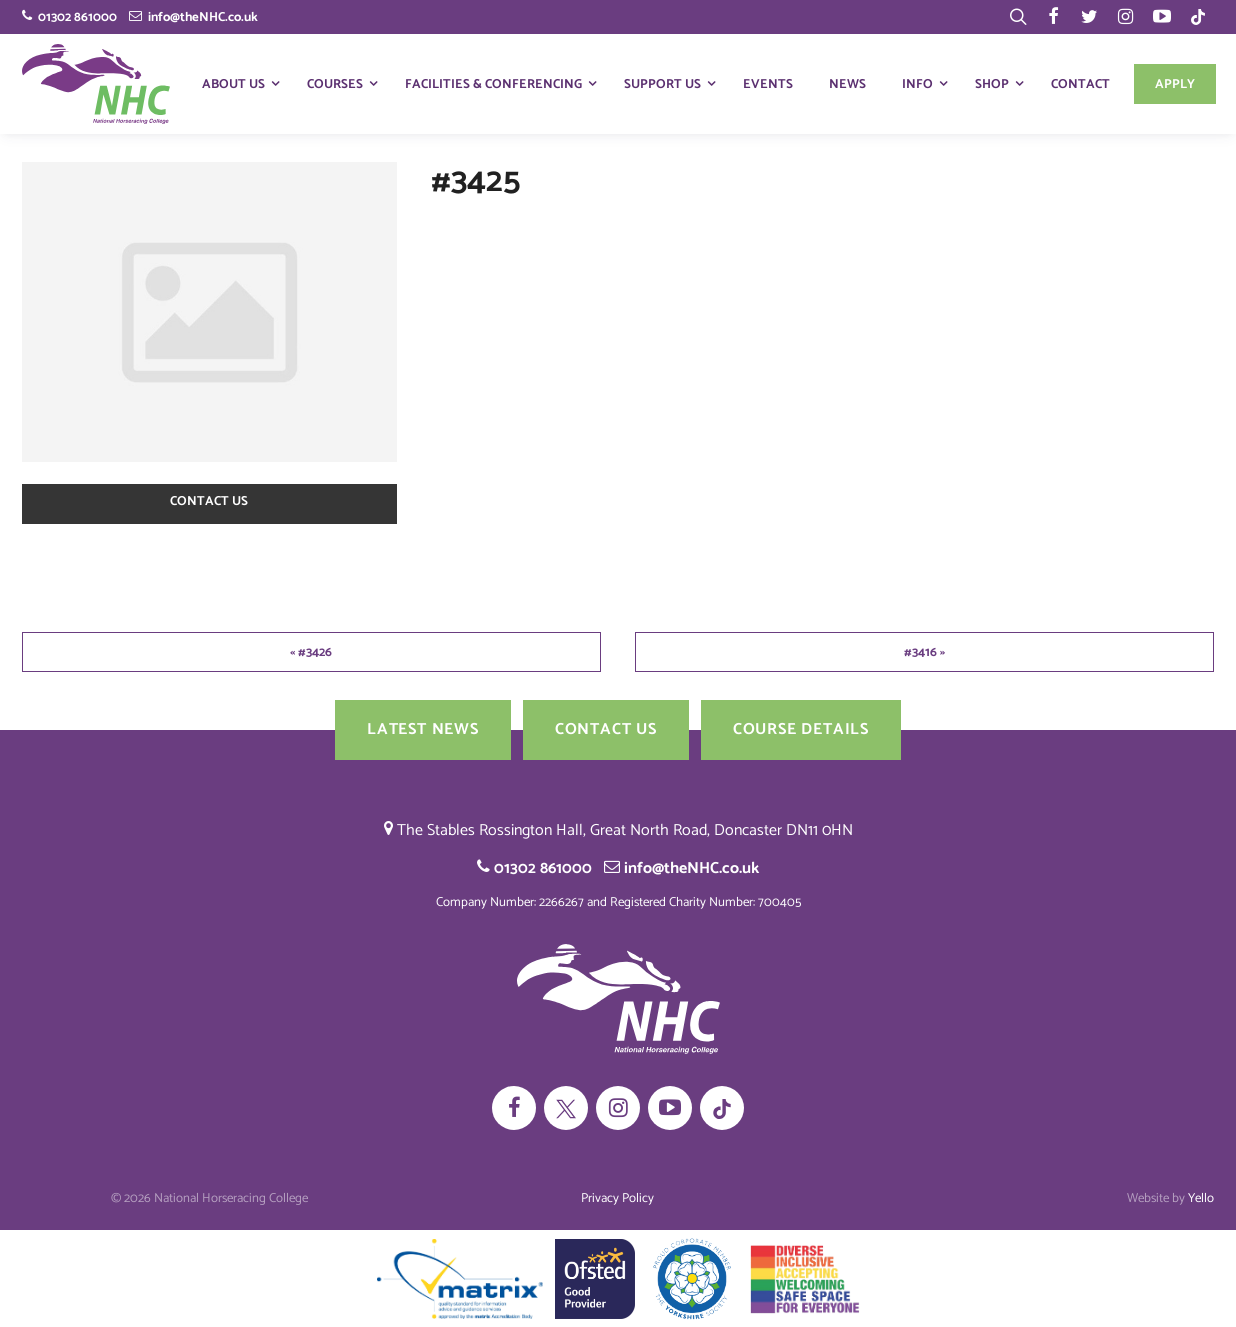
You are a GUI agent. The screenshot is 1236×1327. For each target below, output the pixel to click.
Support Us (662, 84)
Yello (1201, 1198)
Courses (335, 84)
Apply (1175, 84)
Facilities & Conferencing (493, 84)
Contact (1080, 84)
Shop (992, 84)
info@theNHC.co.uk (193, 17)
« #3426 (311, 652)
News (847, 84)
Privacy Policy (617, 1198)
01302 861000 (69, 17)
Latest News (423, 729)
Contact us (209, 501)
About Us (233, 84)
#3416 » (924, 652)
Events (768, 84)
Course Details (801, 729)
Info (917, 84)
